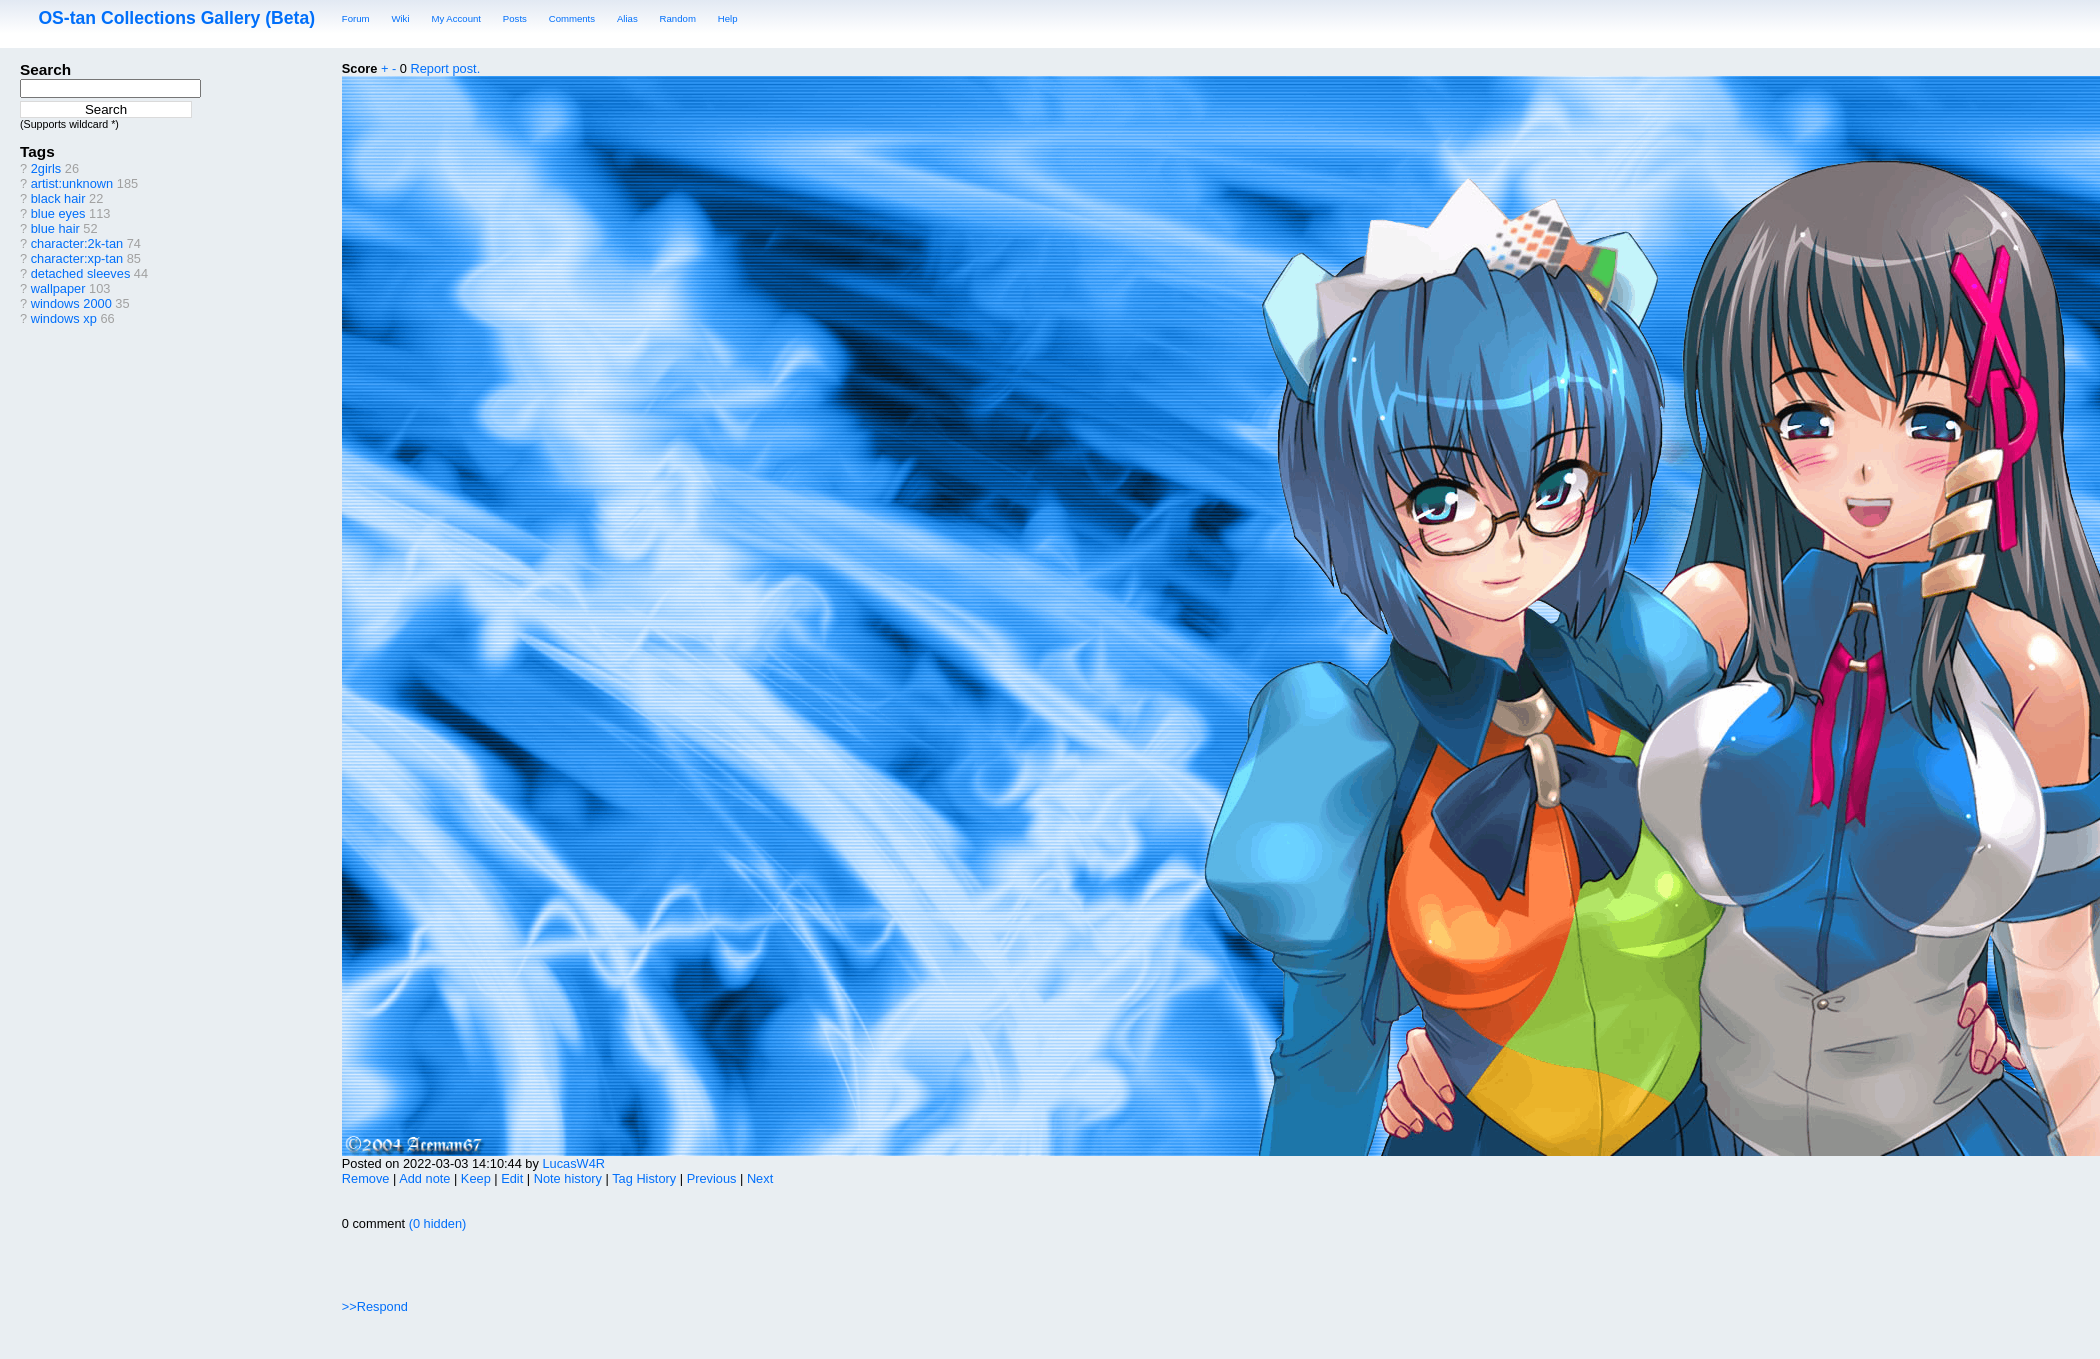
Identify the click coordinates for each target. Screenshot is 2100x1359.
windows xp (64, 318)
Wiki (400, 18)
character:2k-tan (77, 243)
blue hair (55, 228)
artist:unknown (72, 183)
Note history (568, 1178)
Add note (424, 1178)
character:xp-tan (77, 258)
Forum (356, 18)
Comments (572, 18)
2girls (46, 168)
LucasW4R (573, 1163)
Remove (366, 1178)
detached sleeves (81, 273)
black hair (58, 198)
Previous (712, 1178)
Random (678, 18)
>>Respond (375, 1306)
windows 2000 (71, 303)
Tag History (644, 1178)
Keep (476, 1178)
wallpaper (58, 288)
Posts (515, 18)
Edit (512, 1178)
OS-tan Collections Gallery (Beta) (176, 18)
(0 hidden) (435, 1223)
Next (760, 1178)
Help (728, 18)
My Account (456, 18)
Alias (627, 18)
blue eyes (58, 213)
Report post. (446, 68)
